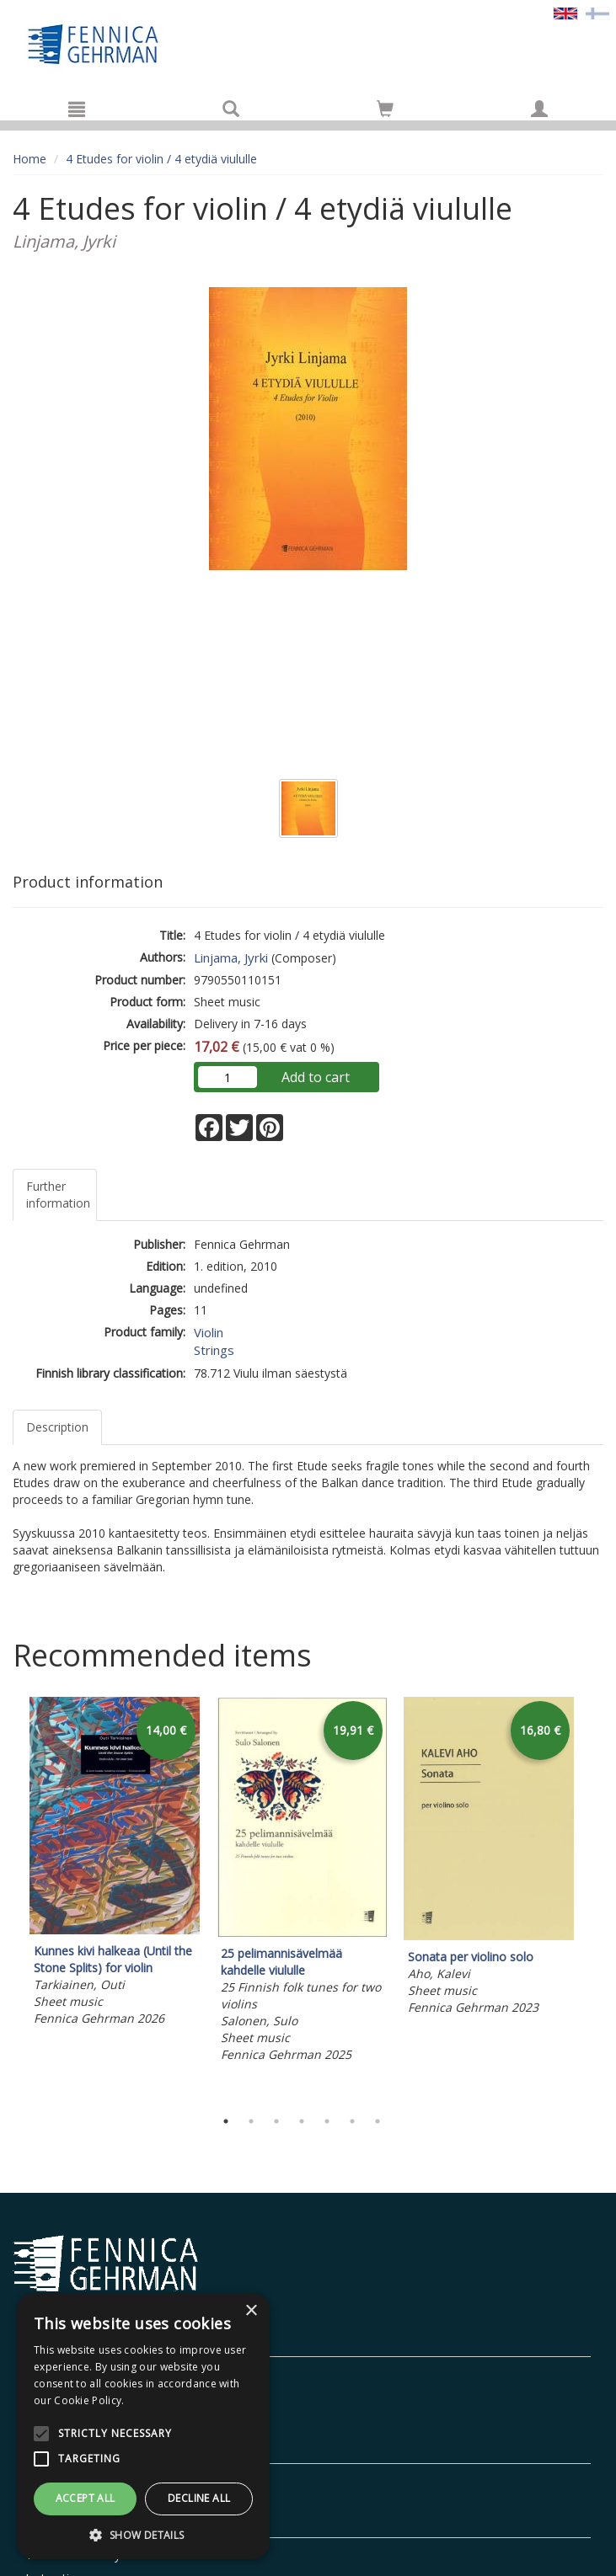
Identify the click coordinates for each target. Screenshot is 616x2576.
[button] (143, 2534)
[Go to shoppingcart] (385, 109)
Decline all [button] (199, 2498)
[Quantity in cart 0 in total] (385, 112)
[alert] (143, 2426)
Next (595, 1899)
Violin (208, 1332)
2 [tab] (251, 2121)
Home (29, 159)
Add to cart (315, 1077)
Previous (8, 1899)
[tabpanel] (114, 1864)
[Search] (231, 109)
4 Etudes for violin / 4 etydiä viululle (161, 159)
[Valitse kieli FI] (597, 12)
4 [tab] (301, 2121)
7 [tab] (377, 2121)
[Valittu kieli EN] (565, 12)
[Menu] (77, 109)
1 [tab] (225, 2121)
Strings (214, 1349)
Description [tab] (57, 1427)
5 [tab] (327, 2121)
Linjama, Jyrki (231, 957)
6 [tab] (352, 2121)
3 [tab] (276, 2121)
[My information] (539, 109)
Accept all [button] (85, 2498)
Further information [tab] (58, 1194)
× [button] (250, 2311)
